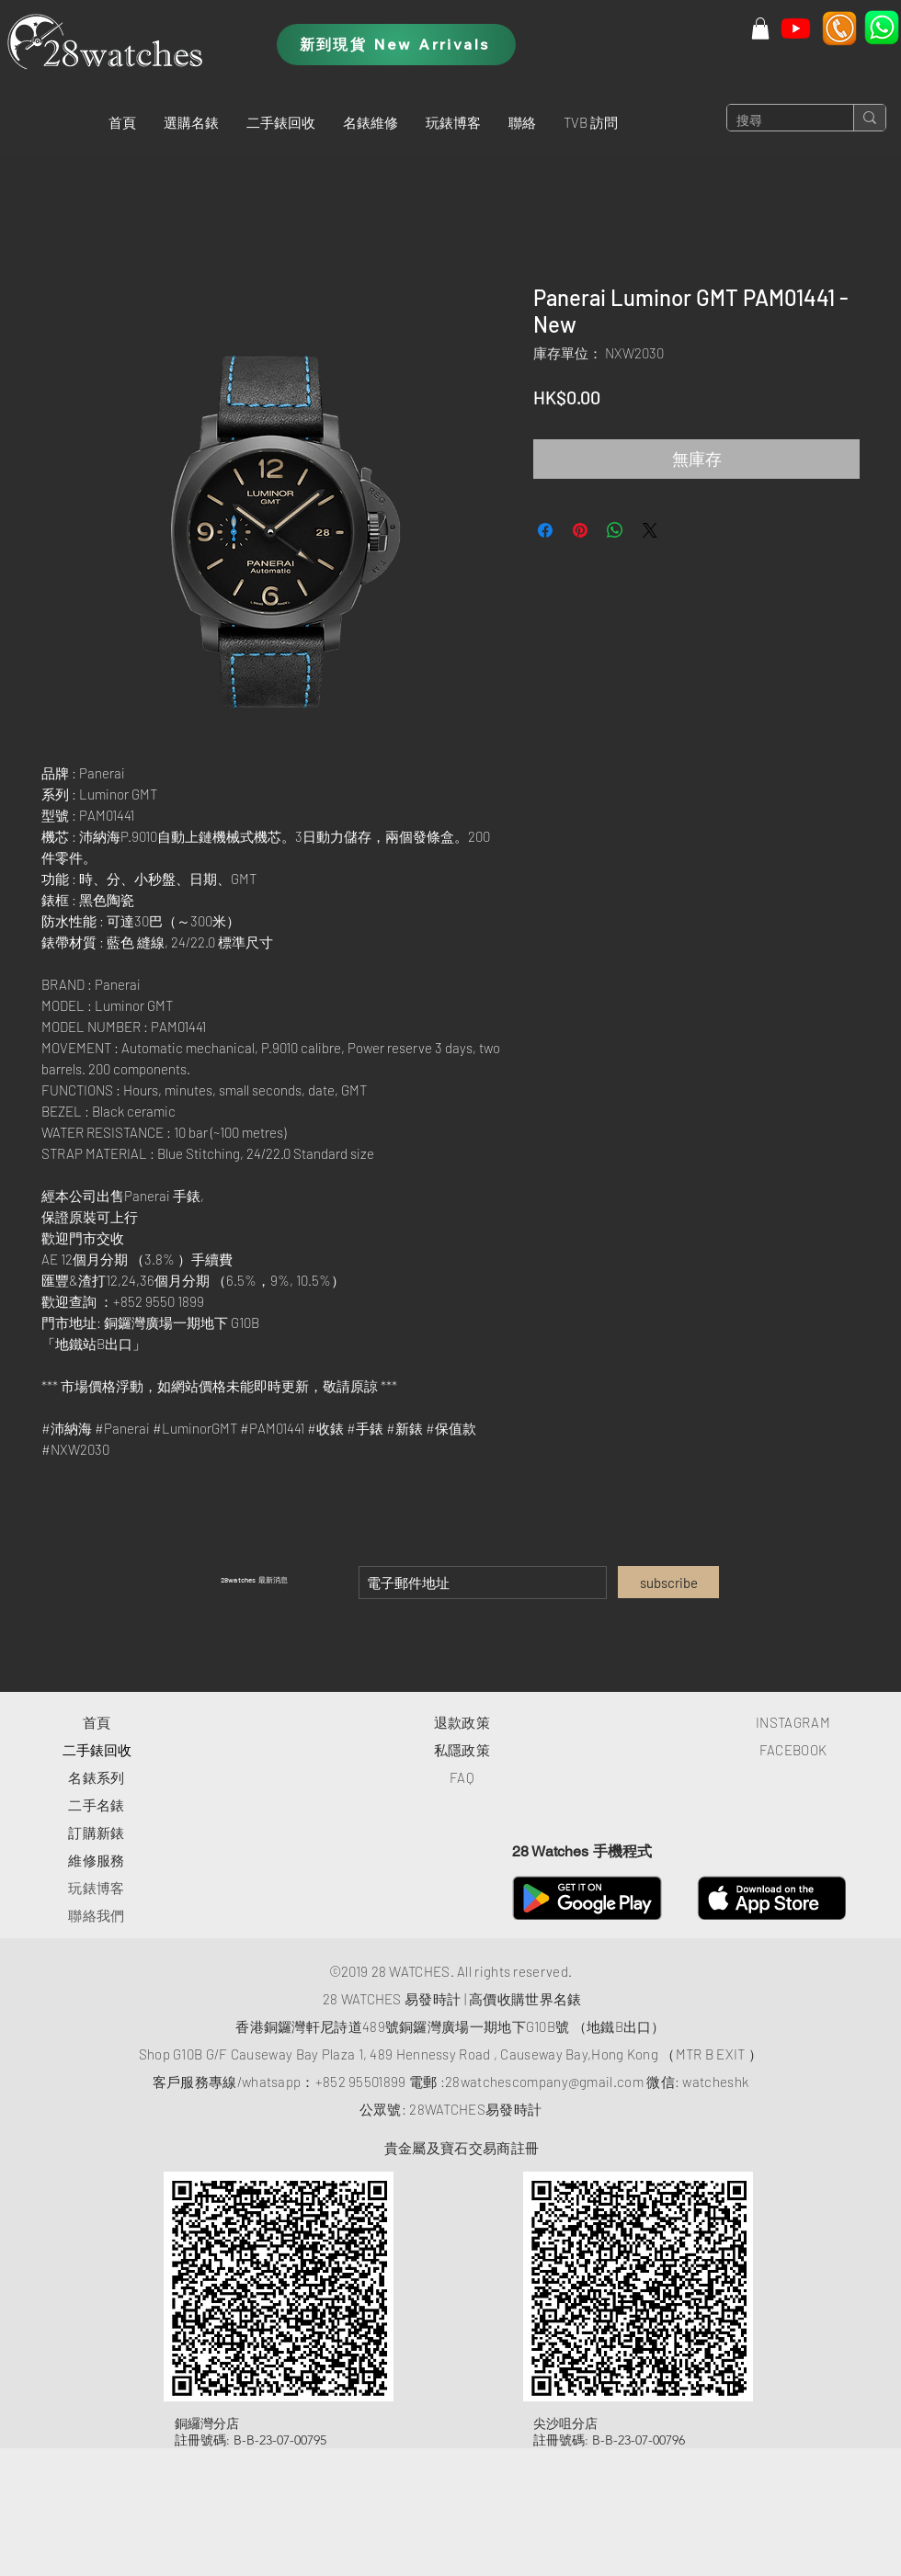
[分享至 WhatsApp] (615, 530)
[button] (191, 122)
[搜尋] (775, 121)
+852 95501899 (360, 2081)
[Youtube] (796, 28)
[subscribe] (668, 1582)
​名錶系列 (96, 1777)
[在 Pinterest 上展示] (580, 530)
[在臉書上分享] (545, 530)
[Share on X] (650, 530)
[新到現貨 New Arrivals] (396, 44)
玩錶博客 (96, 1887)
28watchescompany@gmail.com (544, 2081)
